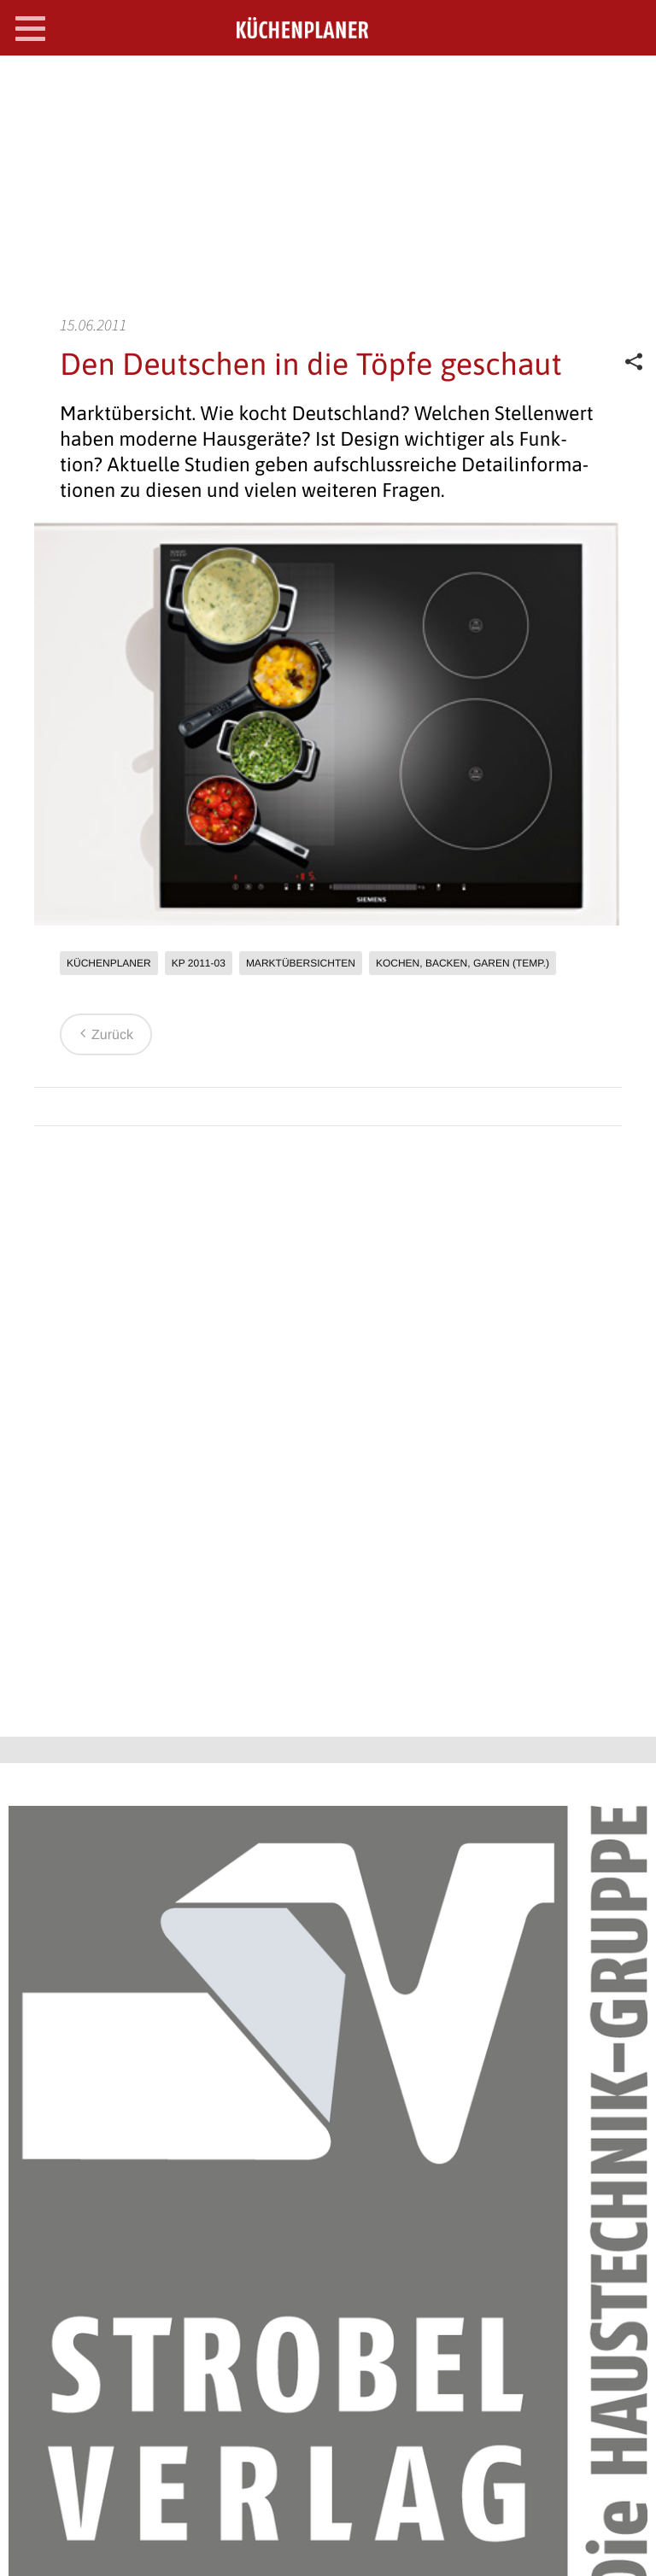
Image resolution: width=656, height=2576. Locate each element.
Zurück (103, 1035)
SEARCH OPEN (628, 82)
